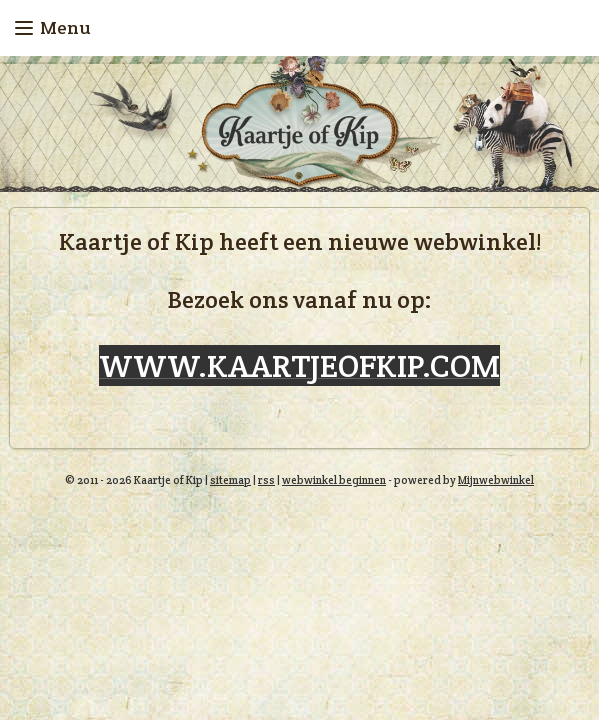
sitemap (230, 480)
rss (266, 480)
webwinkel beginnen (334, 480)
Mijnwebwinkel (496, 480)
